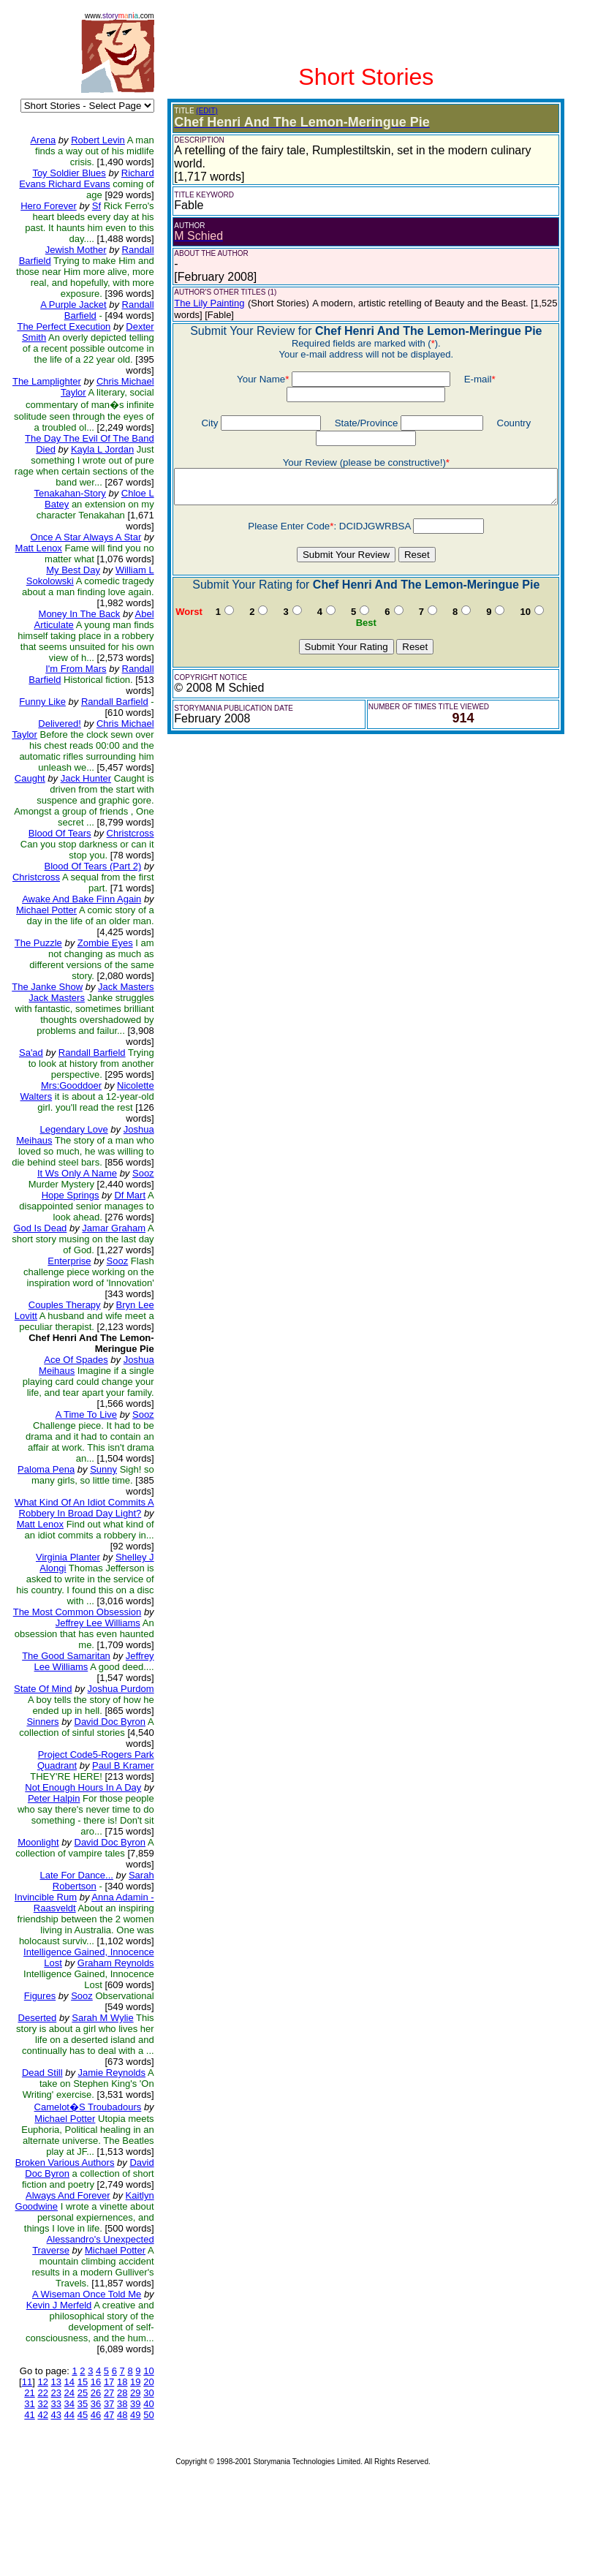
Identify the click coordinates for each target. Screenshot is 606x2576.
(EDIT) (196, 111)
